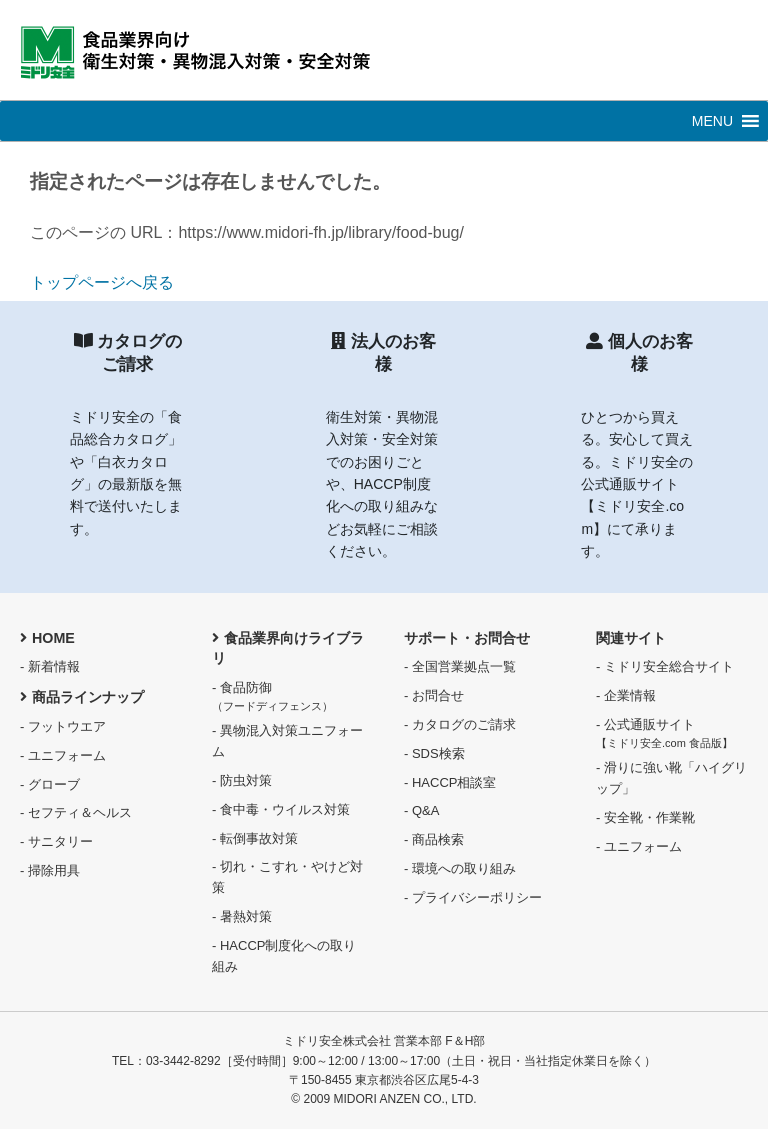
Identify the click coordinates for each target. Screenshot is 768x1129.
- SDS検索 (434, 753)
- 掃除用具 (50, 870)
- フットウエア (63, 726)
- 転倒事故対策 (255, 838)
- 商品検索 (434, 839)
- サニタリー (56, 841)
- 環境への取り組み (460, 868)
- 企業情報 (626, 695)
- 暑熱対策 (242, 916)
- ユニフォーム (63, 755)
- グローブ (50, 784)
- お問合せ (434, 695)
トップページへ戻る (102, 282)
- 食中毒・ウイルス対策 (281, 809)
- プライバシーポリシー (473, 897)
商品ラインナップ (82, 697)
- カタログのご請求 (460, 724)
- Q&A (421, 810)
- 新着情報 (50, 666)
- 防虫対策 (242, 780)
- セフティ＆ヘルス (76, 812)
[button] (712, 121)
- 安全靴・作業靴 (645, 817)
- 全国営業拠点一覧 (460, 666)
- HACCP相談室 (450, 782)
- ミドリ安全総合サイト (665, 666)
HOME (47, 638)
